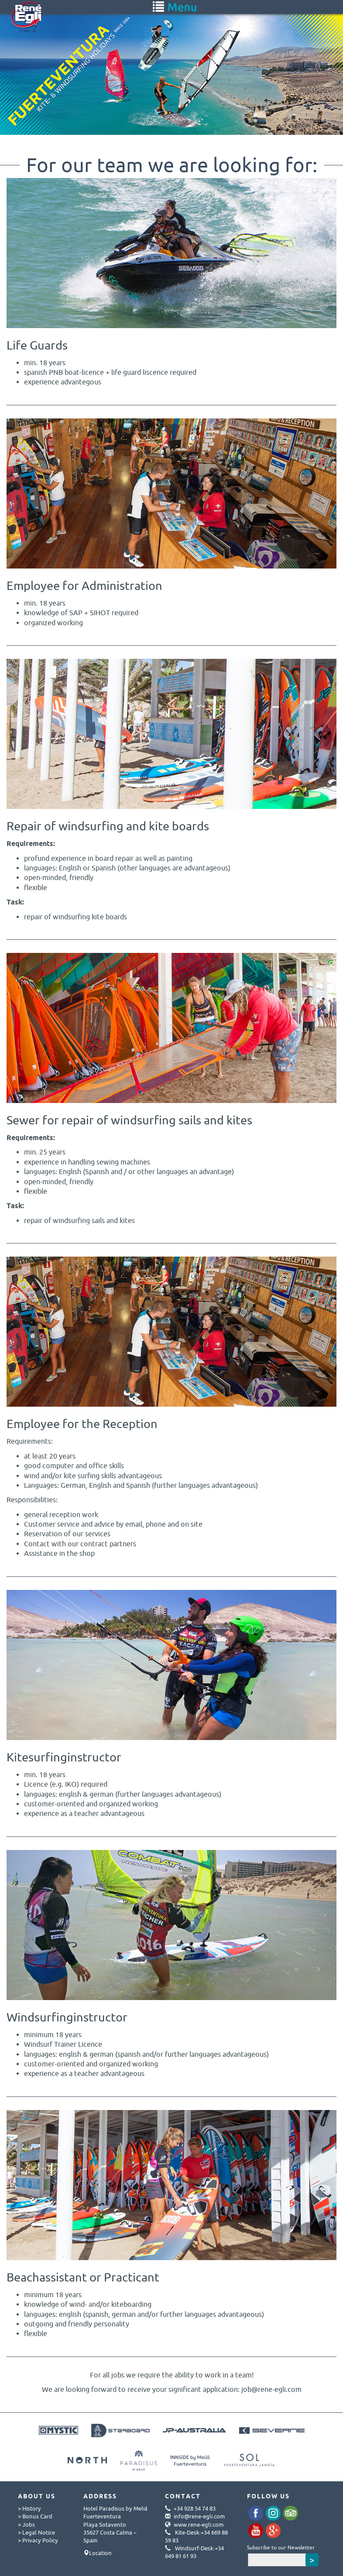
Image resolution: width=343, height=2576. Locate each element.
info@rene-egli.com (199, 2516)
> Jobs (26, 2524)
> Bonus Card (35, 2516)
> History (29, 2508)
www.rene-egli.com (198, 2524)
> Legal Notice (36, 2532)
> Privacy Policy (38, 2540)
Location (100, 2553)
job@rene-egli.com (271, 2389)
